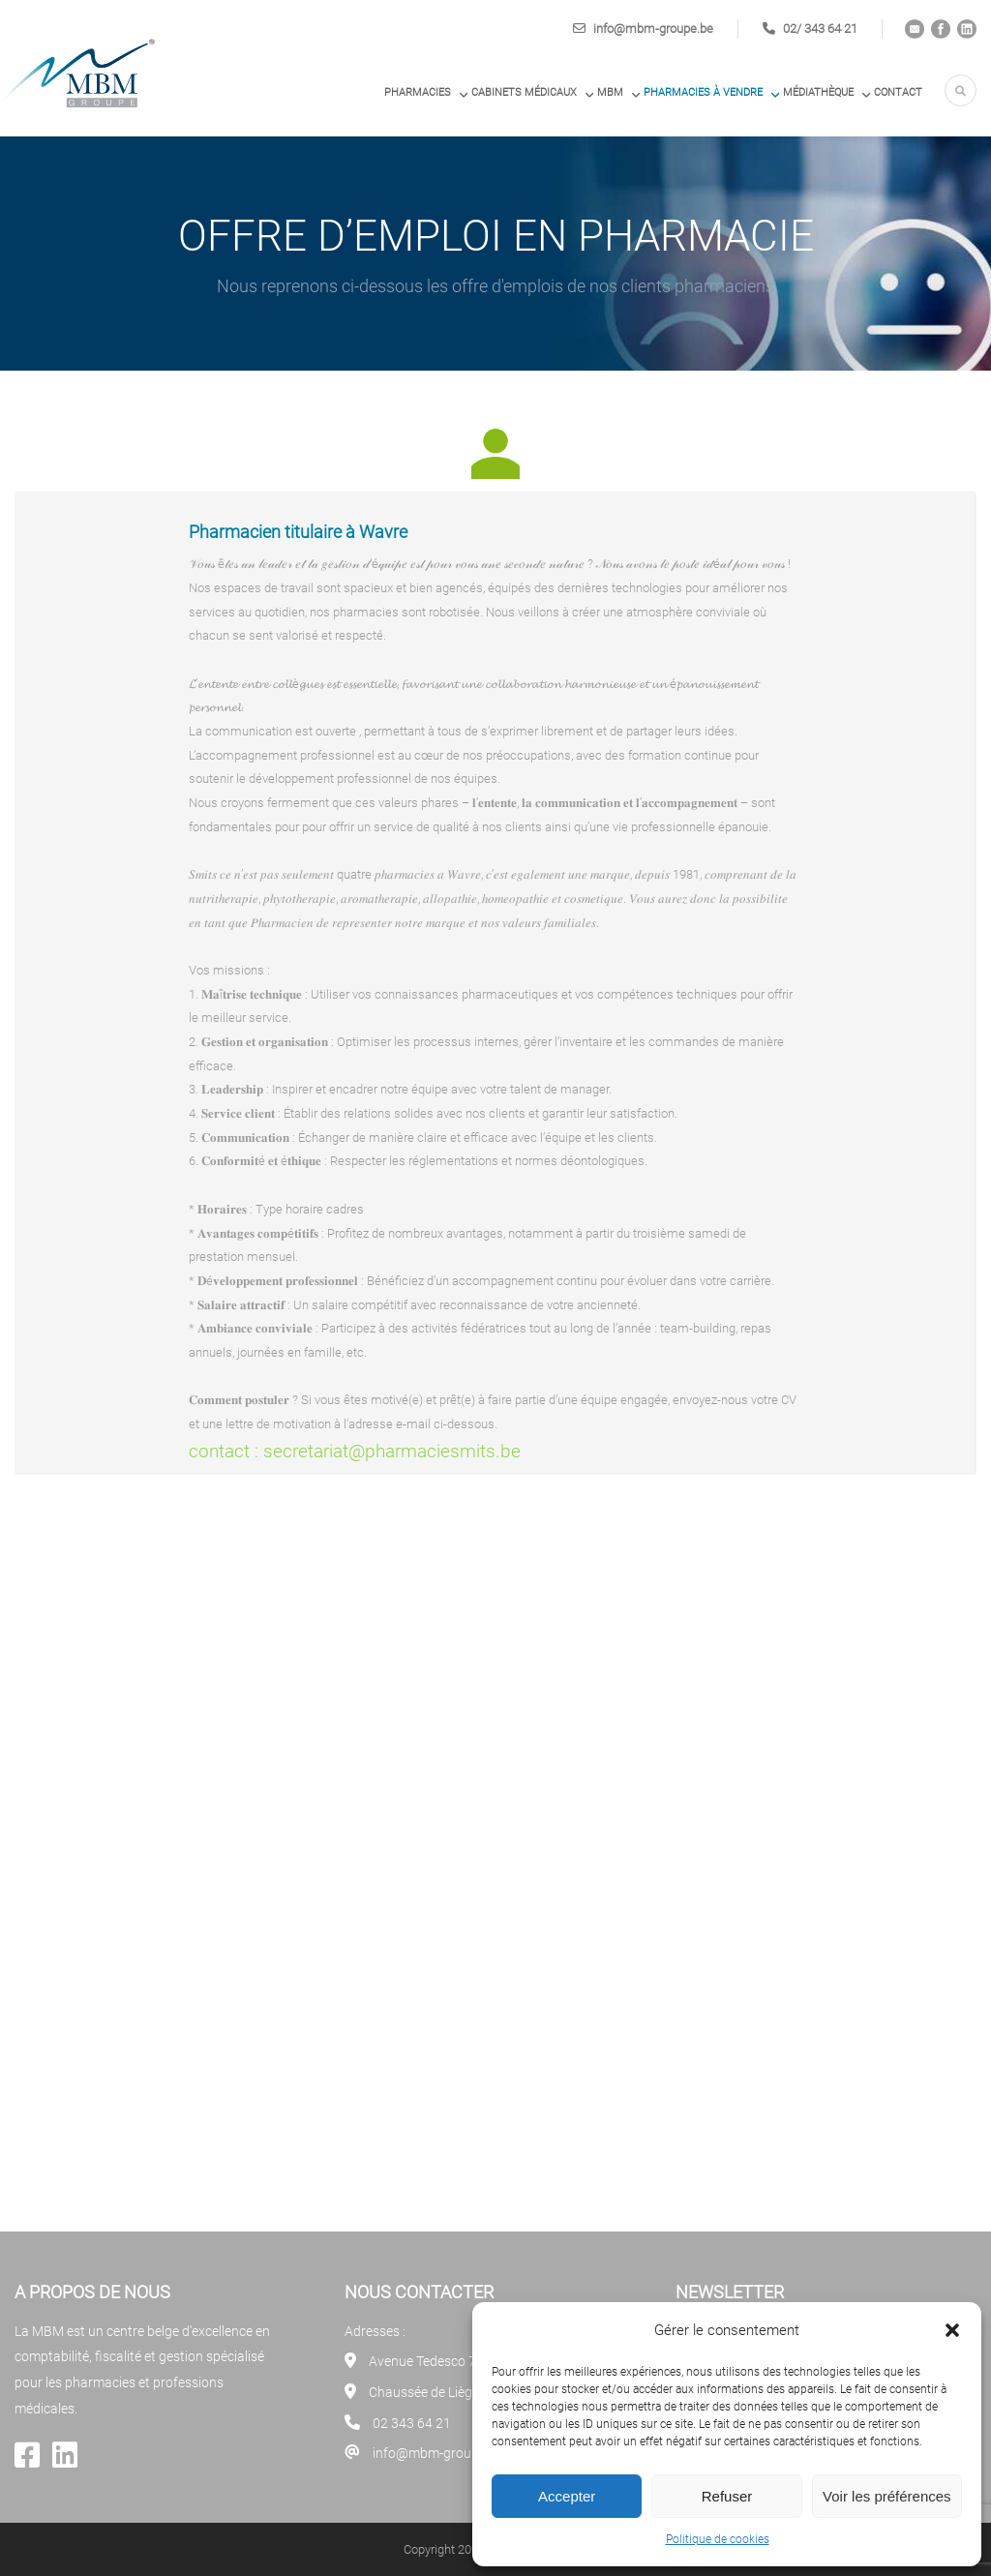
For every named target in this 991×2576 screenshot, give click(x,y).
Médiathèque (818, 92)
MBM (610, 92)
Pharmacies (417, 92)
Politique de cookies (717, 2539)
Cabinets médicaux (524, 92)
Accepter (566, 2496)
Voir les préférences (887, 2496)
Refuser (727, 2496)
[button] (952, 2330)
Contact (898, 92)
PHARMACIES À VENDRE (703, 92)
